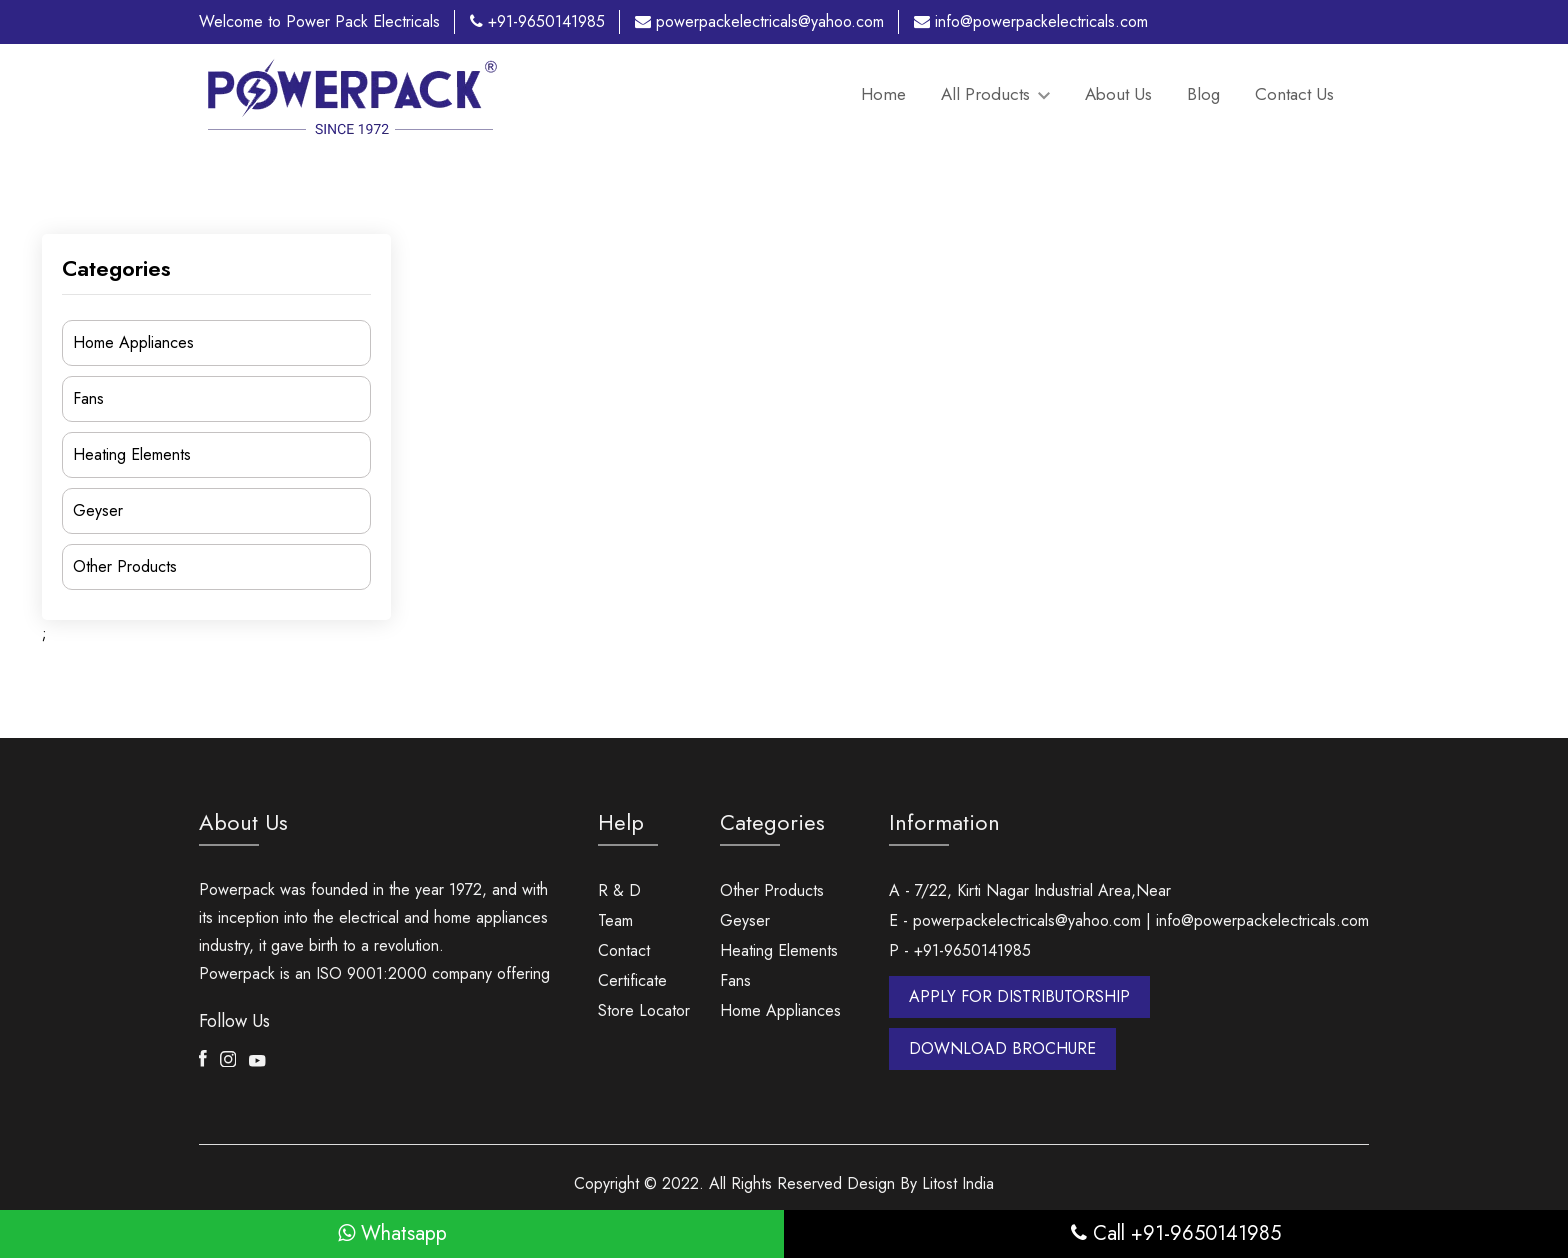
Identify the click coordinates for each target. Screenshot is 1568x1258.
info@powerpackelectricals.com (1031, 21)
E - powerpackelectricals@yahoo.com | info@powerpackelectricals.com (1129, 920)
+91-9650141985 (537, 21)
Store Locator (644, 1010)
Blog (1203, 94)
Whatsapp (392, 1233)
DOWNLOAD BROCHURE (1002, 1048)
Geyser (98, 510)
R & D (619, 890)
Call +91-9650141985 (1176, 1233)
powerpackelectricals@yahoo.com (759, 21)
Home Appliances (133, 342)
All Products (995, 94)
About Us (1118, 94)
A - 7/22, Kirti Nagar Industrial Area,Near (1030, 890)
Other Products (125, 566)
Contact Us (1294, 94)
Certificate (632, 980)
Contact (624, 950)
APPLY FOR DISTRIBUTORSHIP (1019, 996)
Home (883, 94)
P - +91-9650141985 (960, 950)
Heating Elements (132, 454)
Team (615, 920)
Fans (88, 398)
